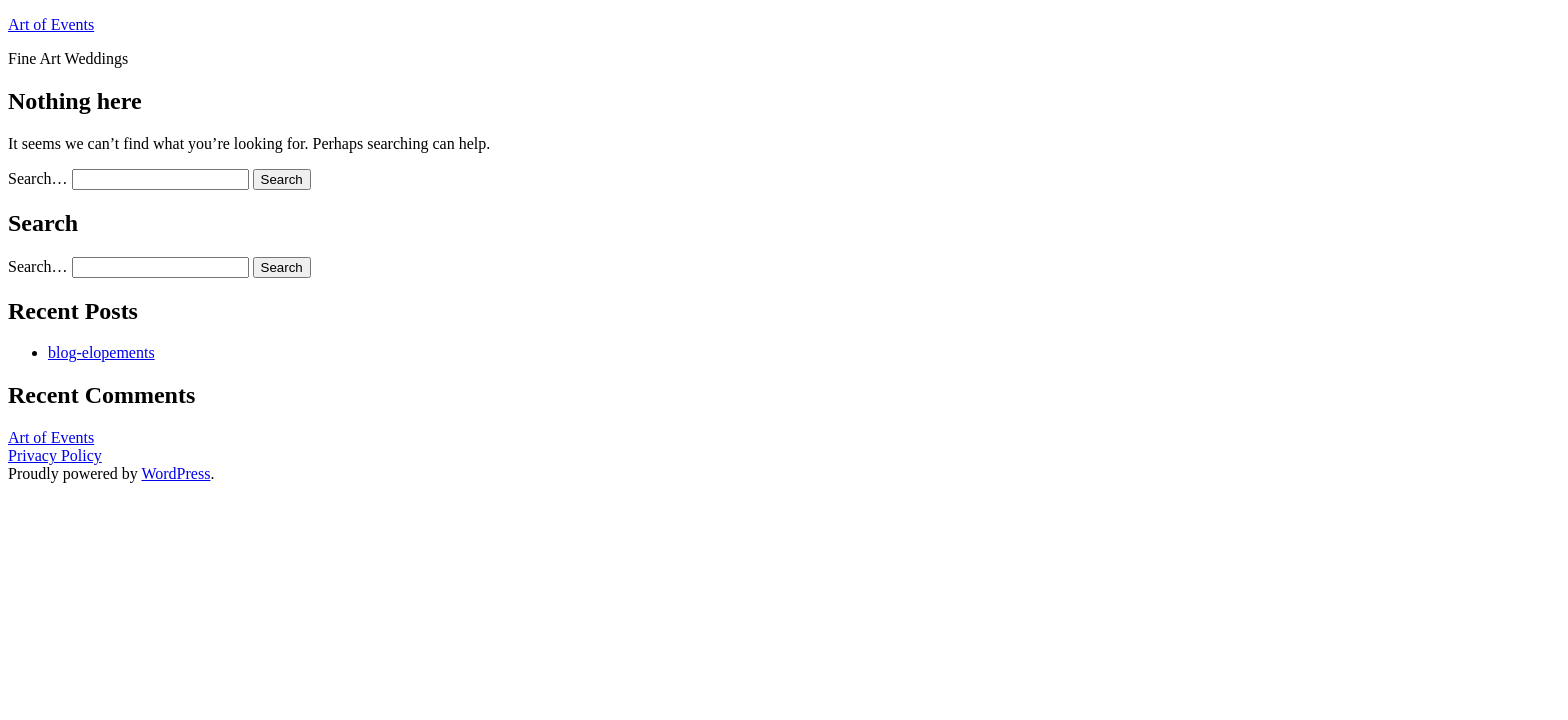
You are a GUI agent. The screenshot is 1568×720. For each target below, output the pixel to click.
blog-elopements (101, 352)
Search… (38, 178)
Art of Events (51, 24)
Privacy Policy (55, 455)
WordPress (175, 473)
